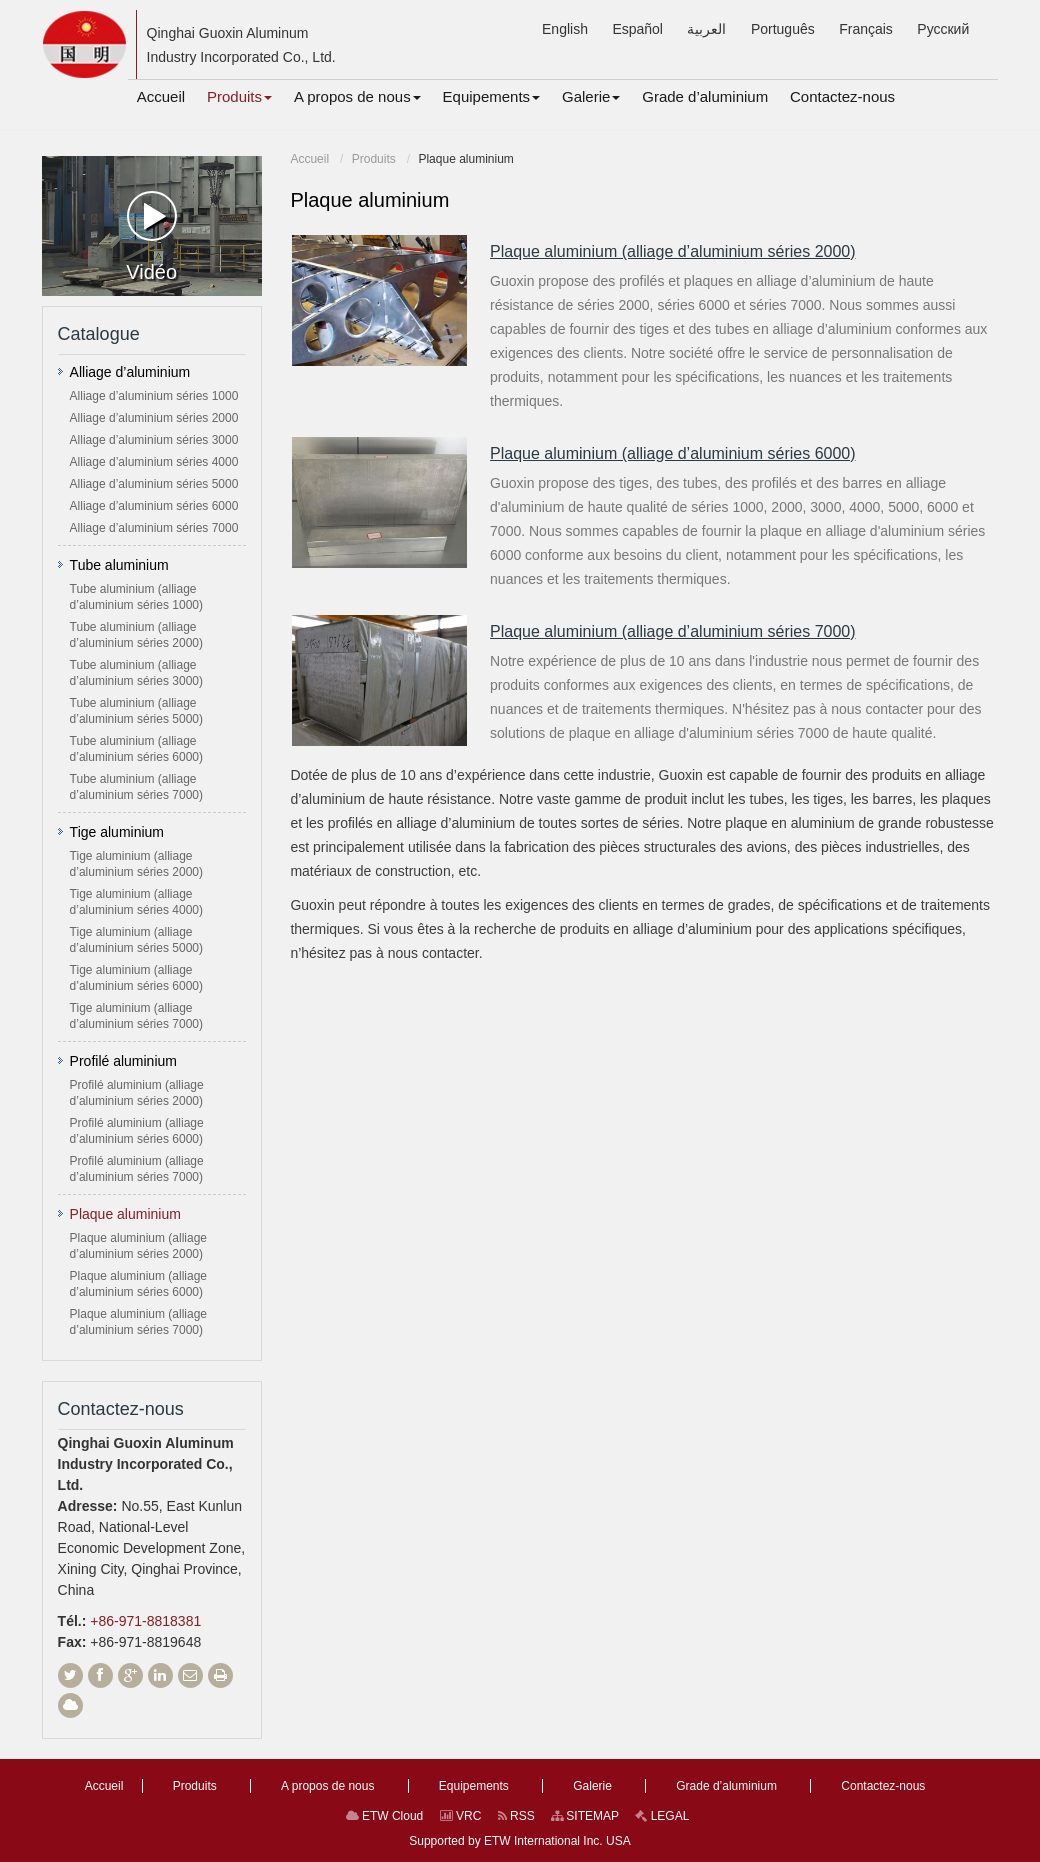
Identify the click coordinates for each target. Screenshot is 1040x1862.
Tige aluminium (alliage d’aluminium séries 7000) (136, 1016)
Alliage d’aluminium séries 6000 (154, 506)
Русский (943, 29)
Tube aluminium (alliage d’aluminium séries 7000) (136, 787)
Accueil (309, 159)
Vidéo (151, 237)
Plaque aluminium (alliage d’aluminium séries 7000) (673, 631)
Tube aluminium (119, 565)
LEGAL (662, 1816)
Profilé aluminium (123, 1061)
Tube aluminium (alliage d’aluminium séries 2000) (136, 635)
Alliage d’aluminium (130, 372)
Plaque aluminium (125, 1214)
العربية (706, 29)
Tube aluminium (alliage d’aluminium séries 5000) (136, 711)
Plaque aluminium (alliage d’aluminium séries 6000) (673, 453)
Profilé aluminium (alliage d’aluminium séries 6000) (137, 1131)
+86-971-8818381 (145, 1621)
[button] (239, 97)
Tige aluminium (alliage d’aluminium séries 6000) (136, 978)
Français (866, 29)
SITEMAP (585, 1816)
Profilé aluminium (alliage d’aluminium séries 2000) (137, 1093)
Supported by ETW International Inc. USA (519, 1841)
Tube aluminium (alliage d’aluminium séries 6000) (136, 749)
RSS (516, 1816)
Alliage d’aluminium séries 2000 (154, 418)
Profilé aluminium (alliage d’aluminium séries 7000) (137, 1169)
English (565, 29)
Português (783, 29)
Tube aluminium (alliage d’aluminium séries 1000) (136, 597)
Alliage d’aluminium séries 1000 (154, 396)
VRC (461, 1816)
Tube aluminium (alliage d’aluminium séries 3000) (136, 673)
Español (637, 29)
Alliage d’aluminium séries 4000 (154, 462)
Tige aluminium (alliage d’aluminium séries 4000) (136, 902)
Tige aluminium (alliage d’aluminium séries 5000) (136, 940)
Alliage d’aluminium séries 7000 (154, 528)
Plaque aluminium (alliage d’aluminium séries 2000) (673, 251)
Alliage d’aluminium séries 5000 (154, 484)
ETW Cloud (385, 1816)
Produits (374, 159)
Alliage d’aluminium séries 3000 (154, 440)
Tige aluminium (117, 832)
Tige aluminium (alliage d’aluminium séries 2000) (136, 864)
